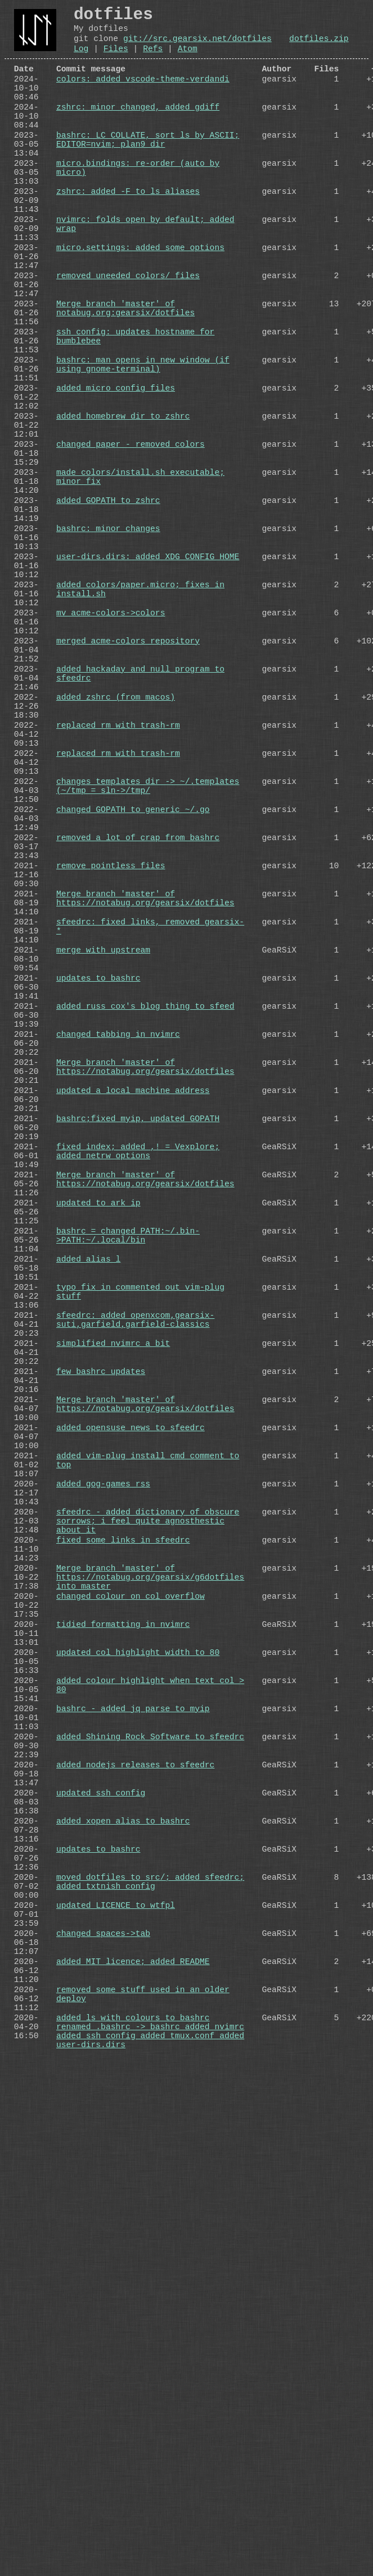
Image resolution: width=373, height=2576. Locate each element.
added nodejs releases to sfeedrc (135, 2183)
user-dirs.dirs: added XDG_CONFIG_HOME (147, 685)
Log (81, 58)
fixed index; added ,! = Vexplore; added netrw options (137, 1423)
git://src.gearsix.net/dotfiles (197, 46)
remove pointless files (110, 1068)
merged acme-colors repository (128, 790)
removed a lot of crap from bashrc (137, 1034)
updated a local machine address (133, 1347)
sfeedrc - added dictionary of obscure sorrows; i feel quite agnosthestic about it (147, 1881)
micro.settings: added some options (140, 302)
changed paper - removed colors (130, 546)
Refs (153, 58)
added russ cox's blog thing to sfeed (145, 1243)
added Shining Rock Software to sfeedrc (150, 2149)
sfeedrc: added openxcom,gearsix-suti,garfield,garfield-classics (135, 1632)
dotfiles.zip (319, 46)
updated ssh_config (100, 2218)
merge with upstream (103, 1173)
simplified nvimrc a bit (113, 1661)
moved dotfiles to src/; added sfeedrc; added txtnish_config (150, 2329)
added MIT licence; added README (133, 2427)
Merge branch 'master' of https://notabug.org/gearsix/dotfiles (145, 1109)
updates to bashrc (98, 1208)
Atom (187, 58)
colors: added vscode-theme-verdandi (143, 93)
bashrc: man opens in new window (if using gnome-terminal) (143, 447)
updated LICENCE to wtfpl (115, 2358)
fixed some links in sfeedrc (123, 1905)
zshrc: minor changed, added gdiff (137, 128)
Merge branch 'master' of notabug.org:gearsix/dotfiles (125, 377)
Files (116, 58)
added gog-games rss (103, 1835)
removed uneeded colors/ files (128, 337)
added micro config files (115, 476)
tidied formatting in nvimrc (123, 2009)
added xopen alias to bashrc (123, 2253)
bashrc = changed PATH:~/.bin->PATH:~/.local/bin (128, 1527)
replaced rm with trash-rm (118, 894)
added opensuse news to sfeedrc (130, 1765)
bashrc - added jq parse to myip (133, 2114)
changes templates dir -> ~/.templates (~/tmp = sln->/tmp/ (147, 970)
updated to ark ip (98, 1487)
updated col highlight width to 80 (137, 2044)
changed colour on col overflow (130, 1974)
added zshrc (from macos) (115, 859)
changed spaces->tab (103, 2392)
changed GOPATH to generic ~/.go (133, 999)
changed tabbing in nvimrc (118, 1278)
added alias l (88, 1556)
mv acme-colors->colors (110, 755)
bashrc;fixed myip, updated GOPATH (137, 1382)
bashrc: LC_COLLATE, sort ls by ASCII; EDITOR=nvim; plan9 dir (147, 168)
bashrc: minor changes (108, 650)
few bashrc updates (100, 1696)
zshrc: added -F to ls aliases (128, 232)
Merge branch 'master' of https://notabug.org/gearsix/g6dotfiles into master (150, 1951)
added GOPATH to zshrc (108, 616)
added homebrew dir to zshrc (123, 511)
